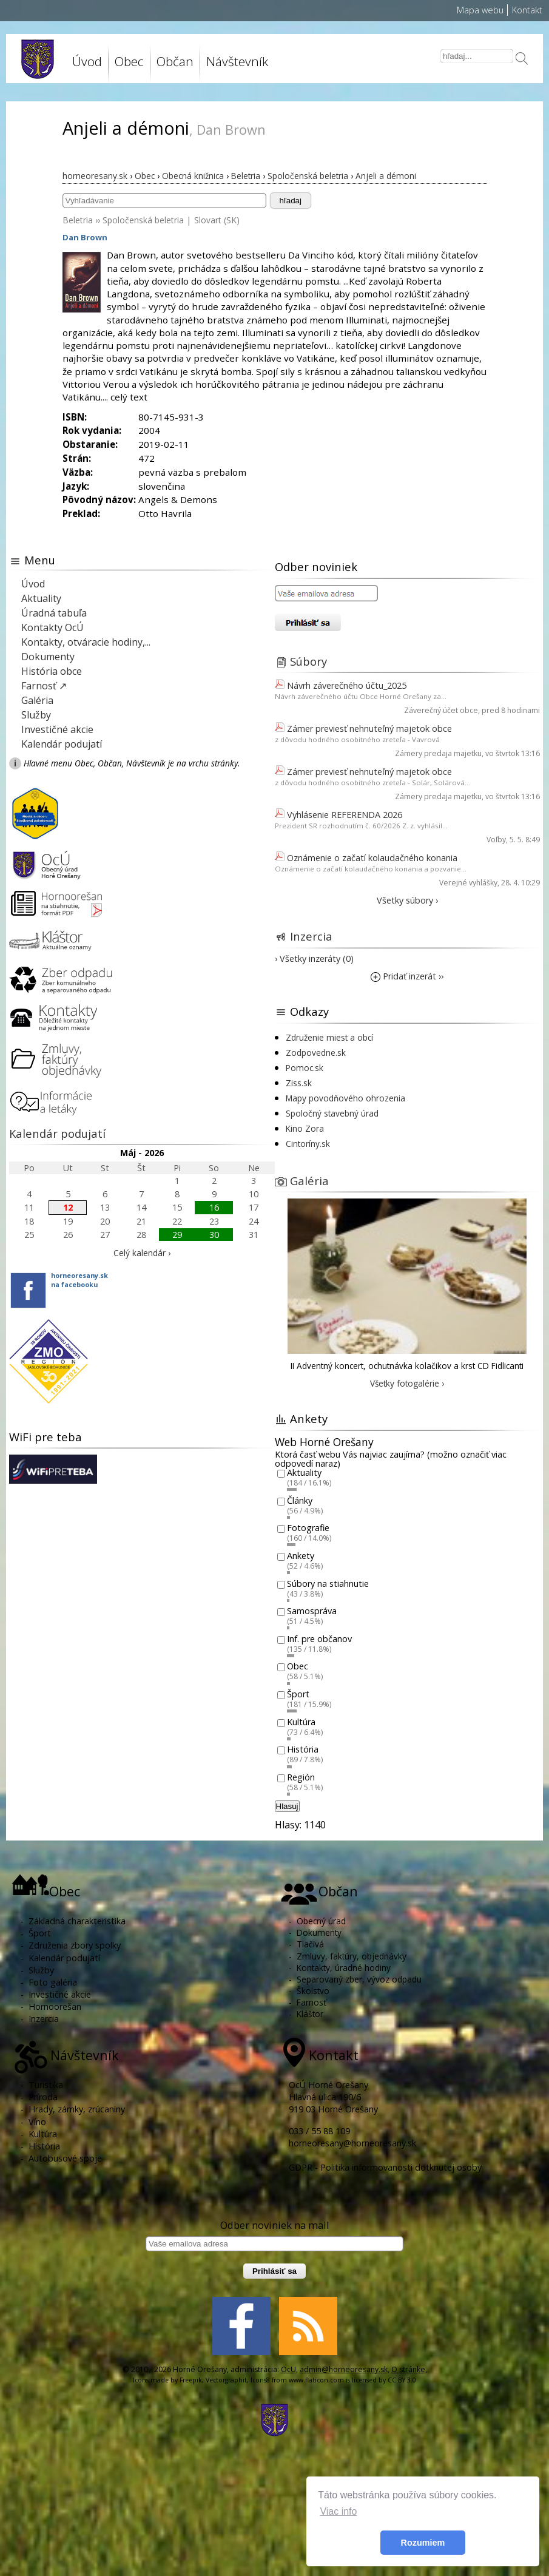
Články (299, 1500)
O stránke (408, 2369)
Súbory (308, 661)
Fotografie (308, 1528)
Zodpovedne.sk (316, 1052)
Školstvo (313, 1990)
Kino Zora (305, 1128)
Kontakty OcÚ (52, 627)
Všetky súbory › (407, 900)
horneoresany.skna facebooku (79, 1280)
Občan (175, 61)
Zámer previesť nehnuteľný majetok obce (369, 728)
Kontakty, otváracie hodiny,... (85, 642)
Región (301, 1777)
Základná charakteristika (77, 1921)
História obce (51, 671)
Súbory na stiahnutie (328, 1583)
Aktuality (41, 598)
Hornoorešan (55, 2006)
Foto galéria (53, 1982)
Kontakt (527, 10)
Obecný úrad (321, 1921)
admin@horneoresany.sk (344, 2369)
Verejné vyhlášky (468, 882)
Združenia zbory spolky (75, 1945)
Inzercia (311, 936)
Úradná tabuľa (54, 613)
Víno (37, 2122)
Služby (36, 715)
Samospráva (312, 1611)
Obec (129, 61)
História (302, 1750)
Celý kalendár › (141, 1253)
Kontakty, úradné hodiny (344, 1967)
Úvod (87, 61)
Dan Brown (84, 237)
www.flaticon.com (316, 2380)
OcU (288, 2369)
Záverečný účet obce (441, 710)
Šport (298, 1694)
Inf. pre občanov (319, 1639)
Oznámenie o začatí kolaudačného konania (372, 858)
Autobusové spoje (65, 2158)
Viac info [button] (338, 2511)
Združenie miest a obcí (329, 1037)
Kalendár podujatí (61, 744)
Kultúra (301, 1722)
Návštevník (237, 61)
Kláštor (310, 2014)
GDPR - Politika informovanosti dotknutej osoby (385, 2167)
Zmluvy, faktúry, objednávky (351, 1956)
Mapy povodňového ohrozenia (345, 1098)
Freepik (191, 2380)
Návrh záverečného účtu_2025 (346, 685)
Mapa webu (480, 10)
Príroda (43, 2097)
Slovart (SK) (217, 220)
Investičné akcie (57, 729)
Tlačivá (310, 1944)
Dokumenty (48, 656)
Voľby (496, 839)
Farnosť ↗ (44, 685)
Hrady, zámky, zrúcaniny (77, 2109)
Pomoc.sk (304, 1067)
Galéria (37, 700)
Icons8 (260, 2380)
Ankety (300, 1555)
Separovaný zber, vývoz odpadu (359, 1979)
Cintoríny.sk (308, 1143)
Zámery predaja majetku (438, 753)
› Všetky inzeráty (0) (314, 958)
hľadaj (291, 200)
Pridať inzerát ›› (407, 976)
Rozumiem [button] (423, 2542)
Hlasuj (287, 1806)
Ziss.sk (299, 1083)
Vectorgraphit (226, 2380)
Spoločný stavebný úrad (332, 1113)
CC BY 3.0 (402, 2380)
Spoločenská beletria (143, 220)
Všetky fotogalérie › (407, 1383)
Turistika (46, 2085)
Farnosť (311, 2002)
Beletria (77, 220)
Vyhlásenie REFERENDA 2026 (344, 814)
